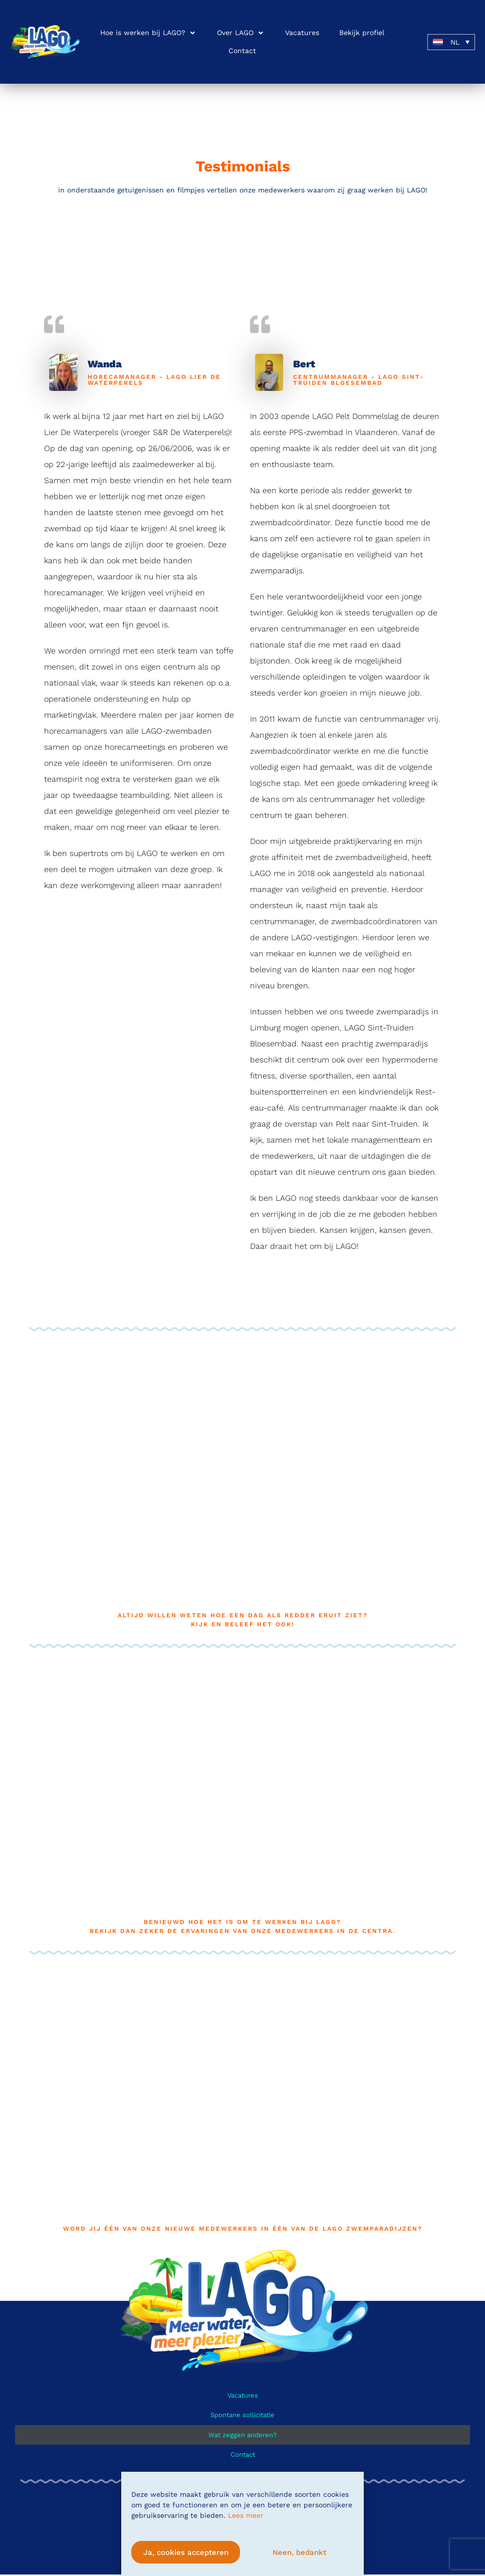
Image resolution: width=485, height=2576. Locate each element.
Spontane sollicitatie (242, 2415)
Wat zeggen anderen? (242, 2435)
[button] (148, 33)
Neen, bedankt (299, 2552)
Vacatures (242, 2395)
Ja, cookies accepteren (185, 2552)
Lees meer (246, 2515)
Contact (242, 2455)
